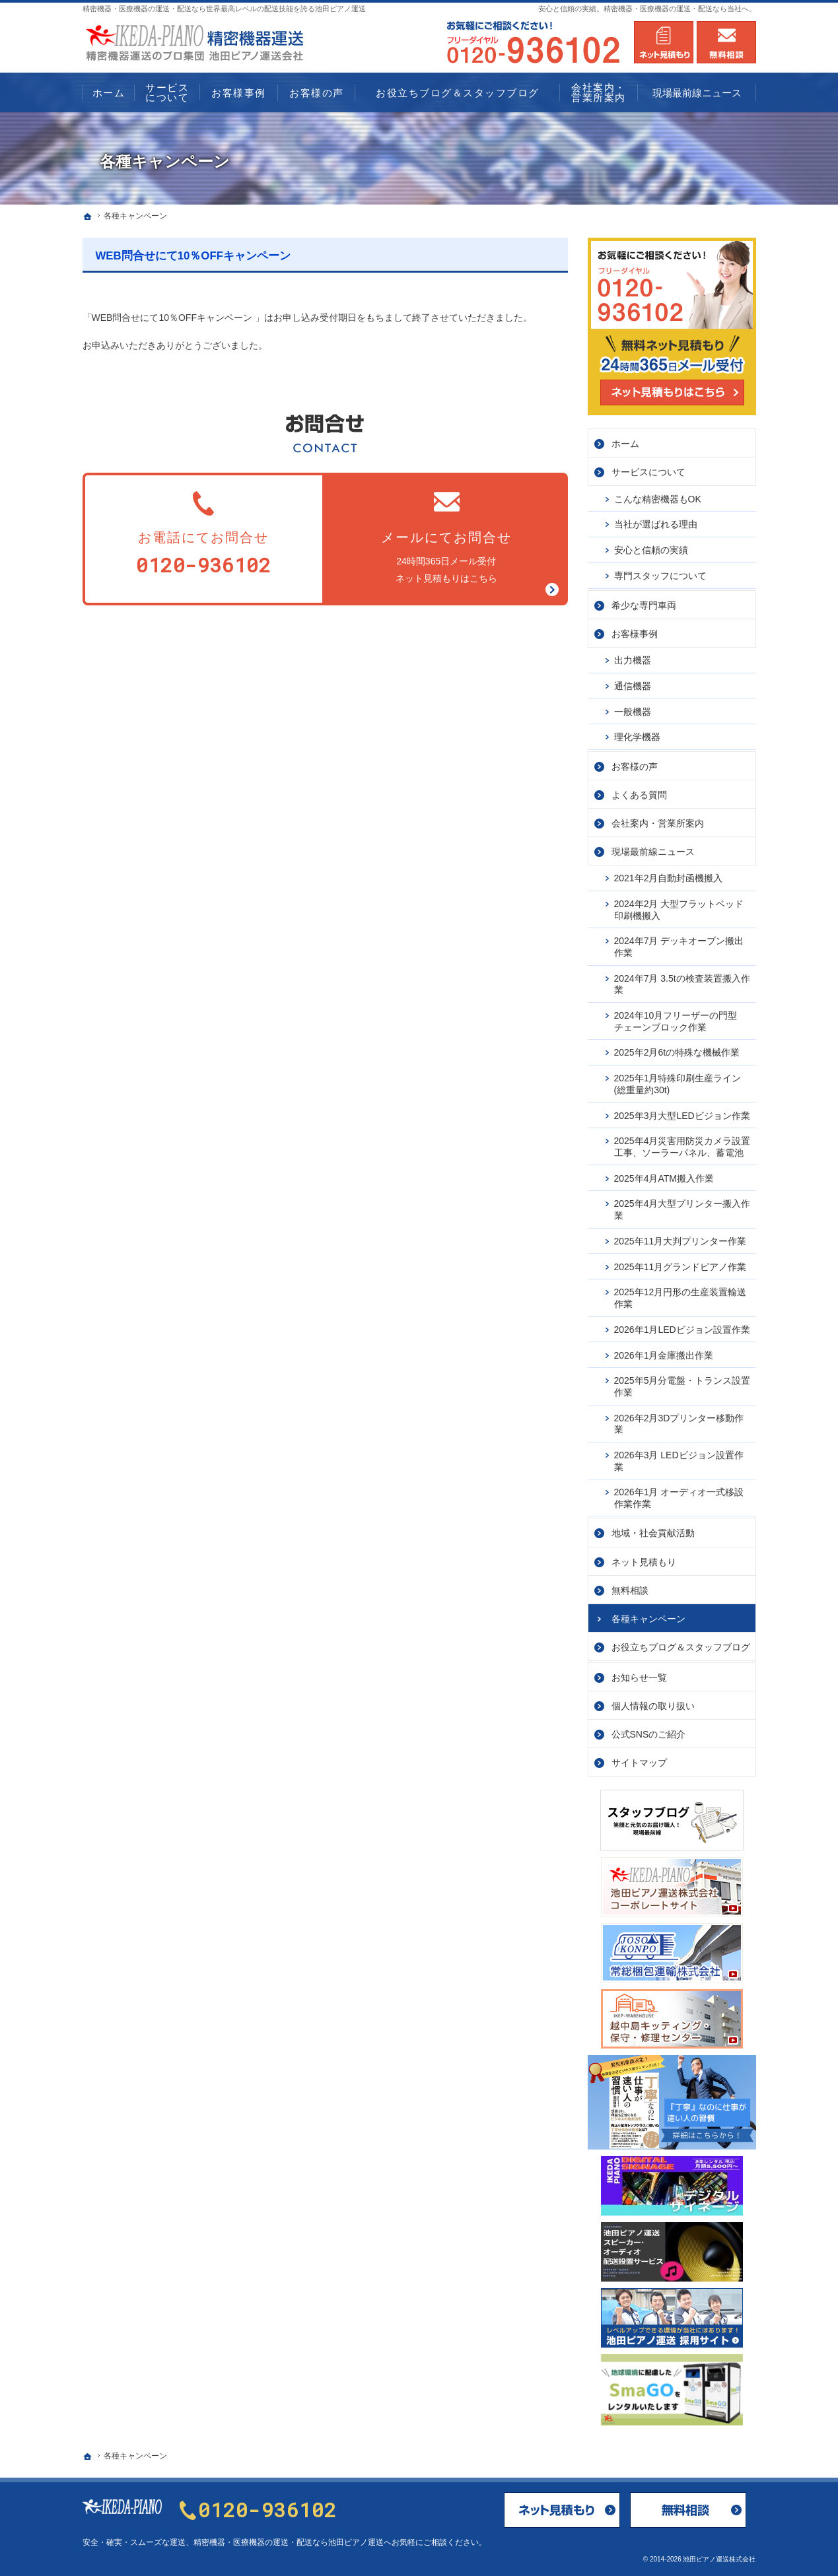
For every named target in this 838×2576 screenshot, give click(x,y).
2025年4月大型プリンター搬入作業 (682, 1209)
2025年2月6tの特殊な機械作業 (677, 1052)
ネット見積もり (643, 1561)
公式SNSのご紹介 (648, 1733)
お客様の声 (634, 766)
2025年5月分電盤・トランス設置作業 (682, 1386)
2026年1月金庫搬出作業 (664, 1354)
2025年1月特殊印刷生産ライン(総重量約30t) (678, 1084)
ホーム (625, 443)
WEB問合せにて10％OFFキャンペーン (193, 256)
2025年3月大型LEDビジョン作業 (682, 1115)
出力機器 (632, 660)
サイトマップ (639, 1762)
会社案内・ (657, 823)
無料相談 (629, 1589)
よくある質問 (639, 795)
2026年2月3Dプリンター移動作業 (679, 1423)
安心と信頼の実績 (651, 550)
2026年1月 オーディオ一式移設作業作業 (679, 1498)
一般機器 (632, 711)
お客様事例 (634, 633)
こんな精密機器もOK (657, 498)
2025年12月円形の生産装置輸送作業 (680, 1298)
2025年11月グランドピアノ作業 (680, 1266)
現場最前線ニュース (653, 851)
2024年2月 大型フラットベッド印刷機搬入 (679, 909)
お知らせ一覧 (639, 1677)
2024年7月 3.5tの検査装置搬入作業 (682, 983)
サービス (648, 472)
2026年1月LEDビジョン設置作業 (682, 1329)
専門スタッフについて (660, 575)
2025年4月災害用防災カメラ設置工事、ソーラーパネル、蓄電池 (682, 1146)
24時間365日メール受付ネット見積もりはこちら (446, 536)
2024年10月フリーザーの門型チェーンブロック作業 (676, 1021)
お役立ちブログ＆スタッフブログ (680, 1646)
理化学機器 (637, 736)
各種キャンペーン (648, 1618)
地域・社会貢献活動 (653, 1533)
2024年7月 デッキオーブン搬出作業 (679, 946)
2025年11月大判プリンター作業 (680, 1240)
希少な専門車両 (643, 604)
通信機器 (632, 685)
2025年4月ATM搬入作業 (664, 1177)
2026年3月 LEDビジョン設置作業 (679, 1461)
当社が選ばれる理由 (655, 524)
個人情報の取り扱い (653, 1705)
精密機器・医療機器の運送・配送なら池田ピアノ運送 (288, 2542)
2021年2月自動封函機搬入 (668, 878)
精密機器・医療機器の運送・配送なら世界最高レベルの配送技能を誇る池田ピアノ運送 (224, 9)
